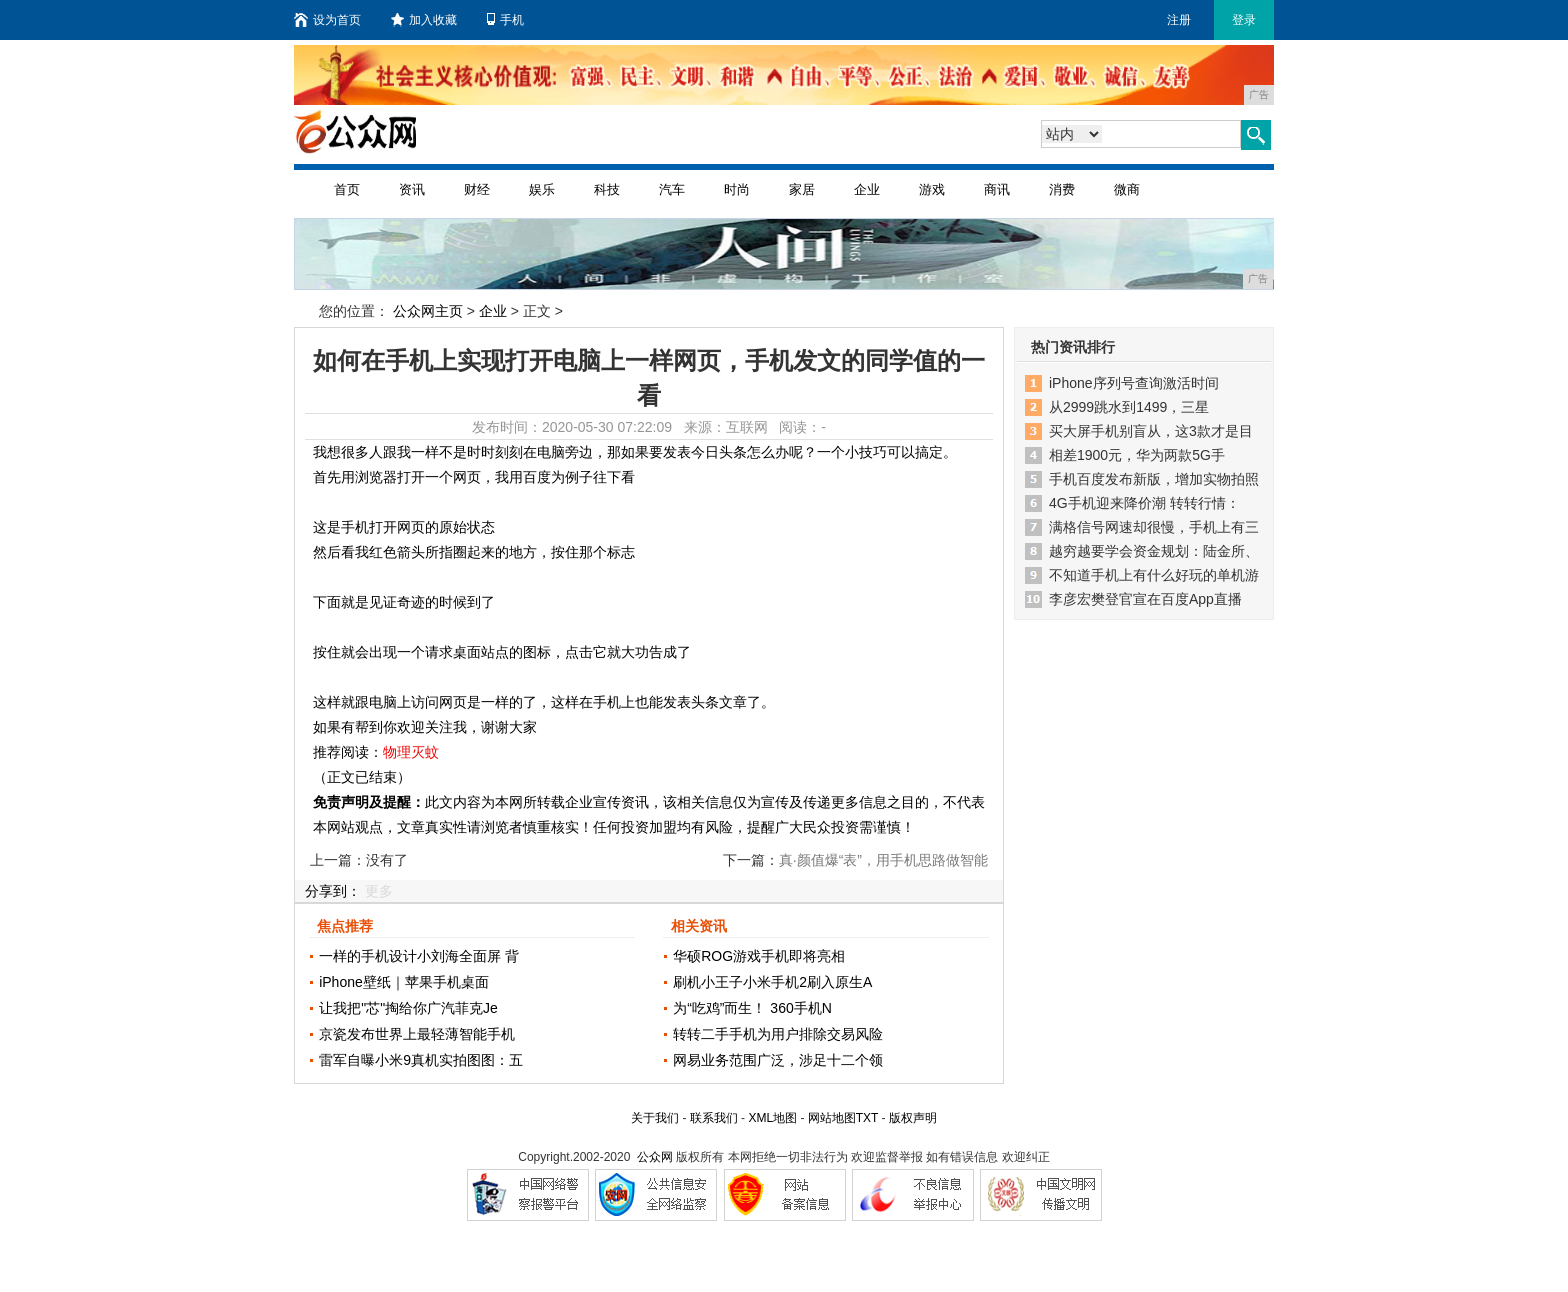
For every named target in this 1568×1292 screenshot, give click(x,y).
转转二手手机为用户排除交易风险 (778, 1034)
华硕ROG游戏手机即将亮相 (759, 956)
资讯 (412, 189)
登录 (1244, 20)
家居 (802, 189)
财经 (477, 189)
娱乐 (542, 189)
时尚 (737, 189)
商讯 (997, 189)
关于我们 (655, 1118)
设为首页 (327, 20)
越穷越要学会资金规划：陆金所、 (1154, 551)
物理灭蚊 (411, 752)
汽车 (672, 189)
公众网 (655, 1157)
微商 (1127, 189)
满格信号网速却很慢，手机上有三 (1154, 527)
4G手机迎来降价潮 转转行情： (1144, 503)
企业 (867, 189)
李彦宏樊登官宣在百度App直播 (1145, 599)
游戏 (932, 189)
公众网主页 (428, 311)
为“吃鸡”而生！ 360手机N (752, 1008)
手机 (505, 20)
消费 (1062, 189)
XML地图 (772, 1118)
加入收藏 (424, 20)
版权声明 (913, 1118)
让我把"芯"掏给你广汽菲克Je (408, 1008)
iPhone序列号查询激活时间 (1134, 383)
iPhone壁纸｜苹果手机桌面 (404, 982)
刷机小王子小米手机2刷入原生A (772, 982)
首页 (347, 189)
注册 (1179, 20)
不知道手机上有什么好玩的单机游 (1154, 575)
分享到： (333, 891)
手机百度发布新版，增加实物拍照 (1154, 479)
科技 (607, 189)
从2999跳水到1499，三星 (1129, 407)
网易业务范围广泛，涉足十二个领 (778, 1060)
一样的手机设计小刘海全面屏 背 (419, 956)
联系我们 (714, 1118)
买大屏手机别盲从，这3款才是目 (1151, 431)
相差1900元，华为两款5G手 (1137, 455)
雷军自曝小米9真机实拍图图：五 (421, 1060)
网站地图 (832, 1118)
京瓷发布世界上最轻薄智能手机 (417, 1034)
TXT (867, 1118)
